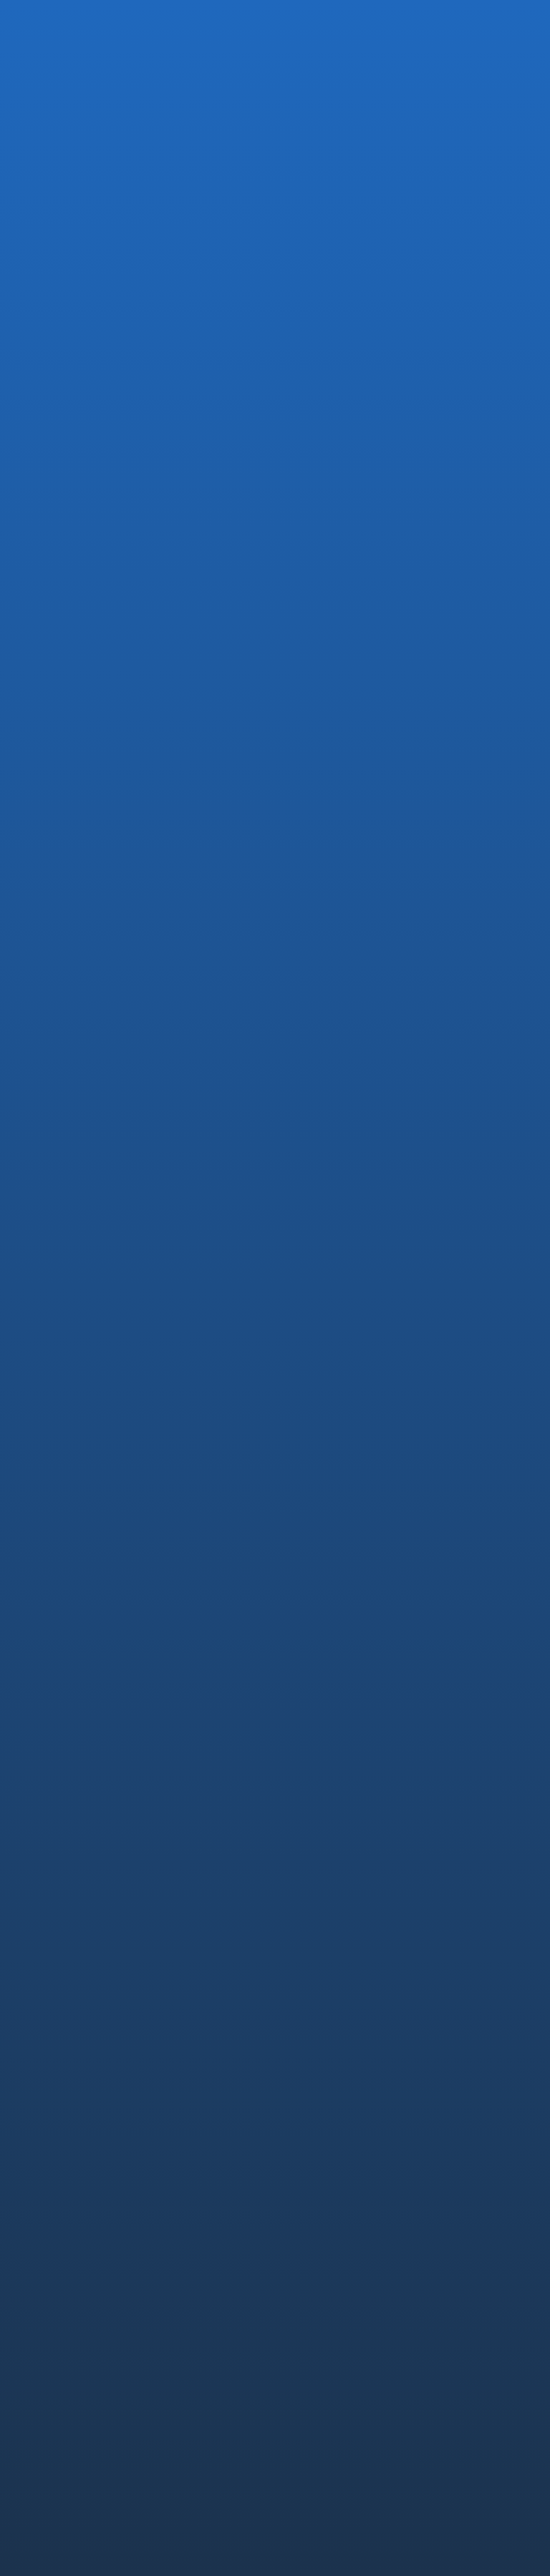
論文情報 (316, 2125)
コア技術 (316, 2045)
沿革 (38, 2065)
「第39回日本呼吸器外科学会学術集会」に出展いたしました (104, 867)
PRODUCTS (57, 2171)
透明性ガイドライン (213, 2404)
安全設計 (316, 2065)
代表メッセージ (63, 2045)
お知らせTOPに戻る (99, 971)
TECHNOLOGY (335, 2021)
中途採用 (316, 2195)
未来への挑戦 (326, 2105)
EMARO (45, 2195)
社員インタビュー (336, 2235)
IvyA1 (39, 2215)
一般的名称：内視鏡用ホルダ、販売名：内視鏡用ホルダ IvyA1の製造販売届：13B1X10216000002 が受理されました (277, 882)
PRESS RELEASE (125, 474)
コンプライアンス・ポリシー (82, 2404)
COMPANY (53, 2021)
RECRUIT (317, 2171)
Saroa (41, 2255)
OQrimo (46, 2235)
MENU (514, 36)
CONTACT (321, 2310)
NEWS (307, 2271)
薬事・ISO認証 (329, 2085)
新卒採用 (316, 2215)
